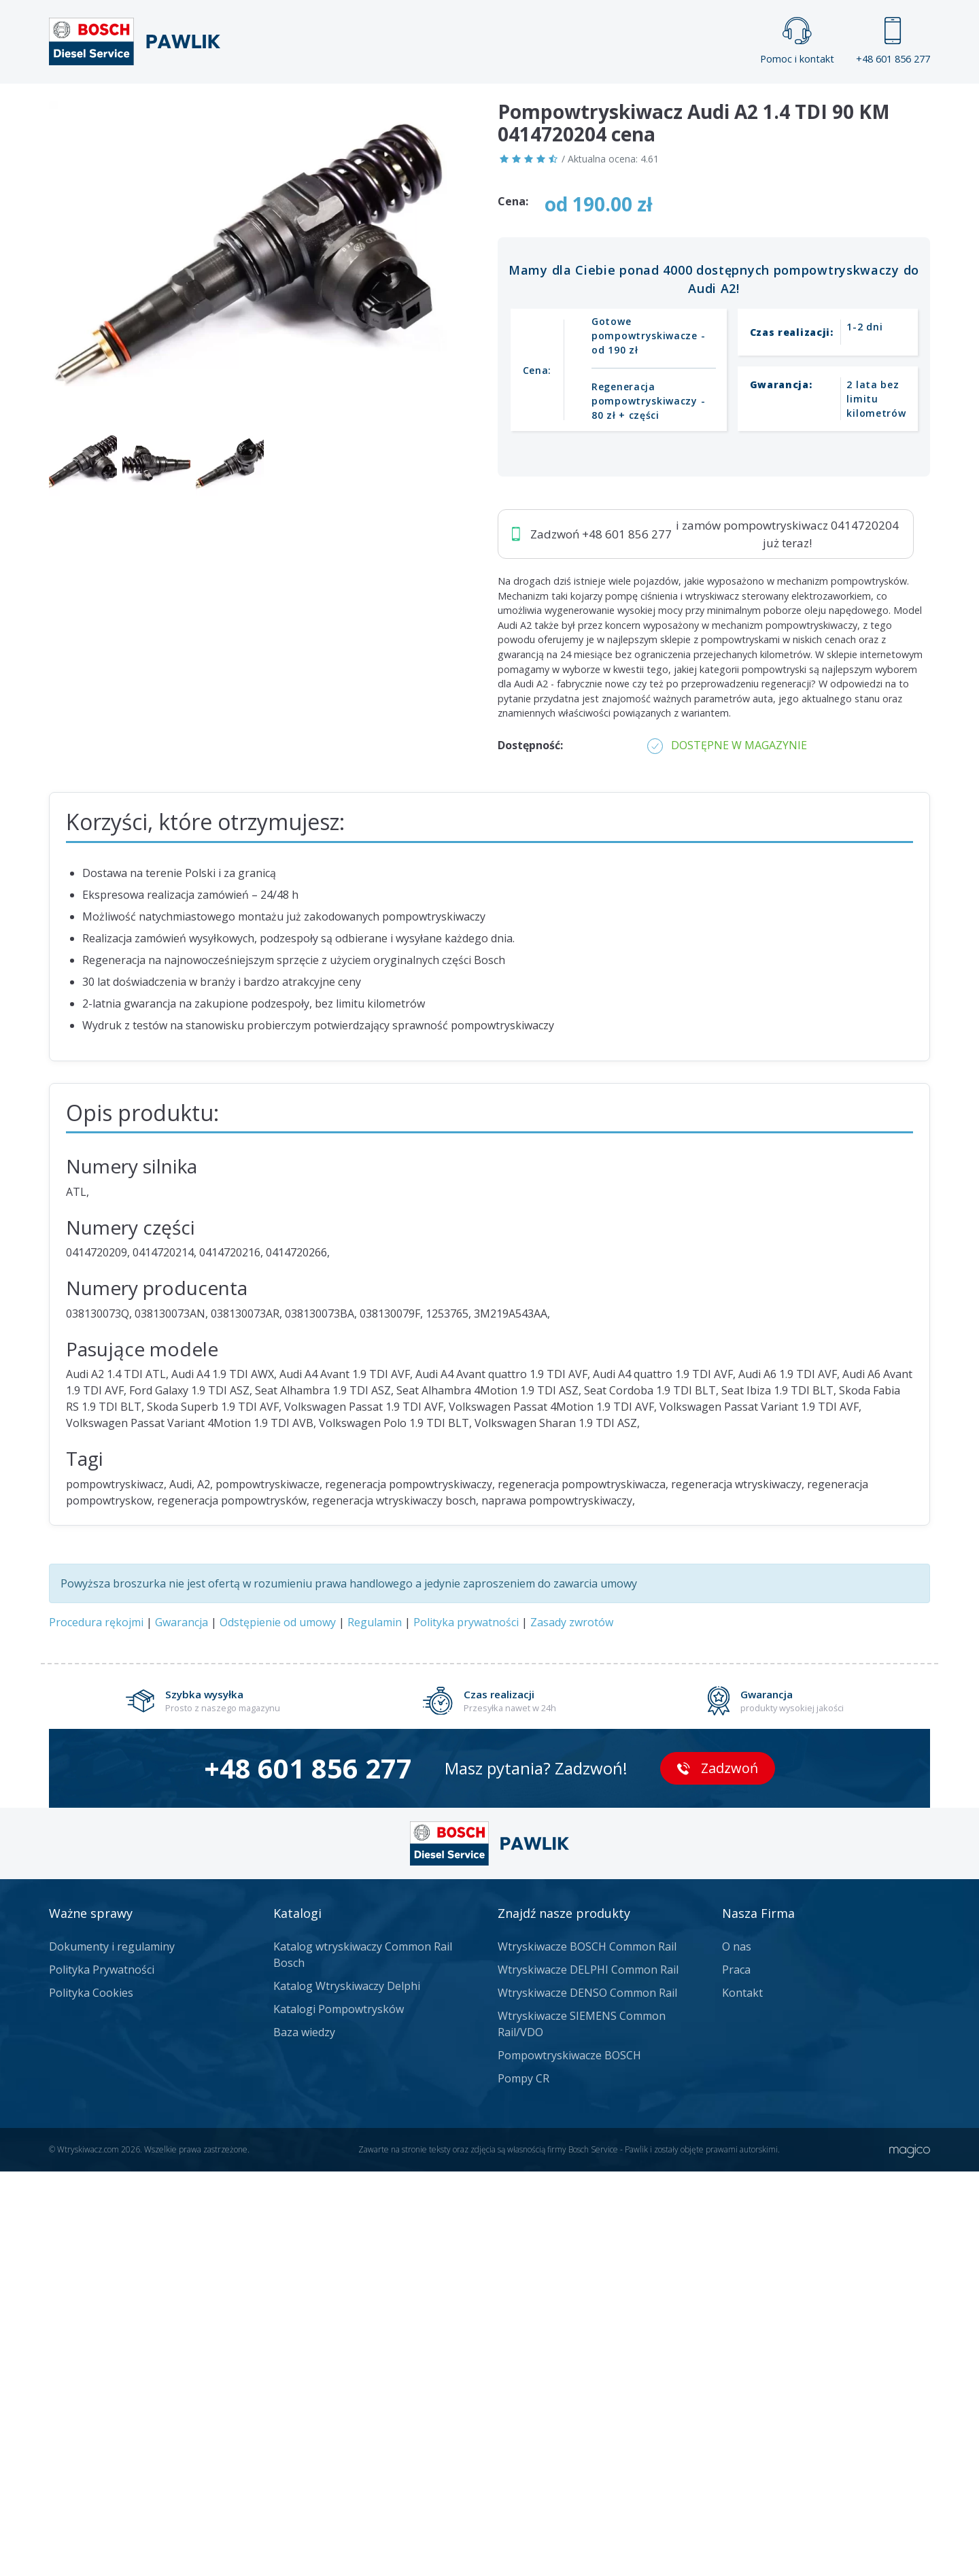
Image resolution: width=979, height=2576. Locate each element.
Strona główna (339, 106)
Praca (509, 106)
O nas (736, 2350)
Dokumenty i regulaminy (112, 2350)
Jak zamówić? (313, 467)
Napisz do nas (453, 467)
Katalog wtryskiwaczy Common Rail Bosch (362, 2359)
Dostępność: (530, 1149)
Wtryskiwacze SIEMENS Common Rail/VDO (582, 2428)
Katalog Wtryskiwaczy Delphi (346, 2390)
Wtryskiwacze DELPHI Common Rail (588, 2374)
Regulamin (374, 2026)
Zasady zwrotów (571, 2026)
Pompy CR (523, 2482)
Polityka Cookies (91, 2397)
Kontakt (659, 106)
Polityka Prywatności (101, 2374)
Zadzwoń (143, 468)
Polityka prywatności (466, 2026)
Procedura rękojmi (96, 2026)
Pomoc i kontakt (797, 41)
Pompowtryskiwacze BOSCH (569, 2459)
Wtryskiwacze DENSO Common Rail (587, 2397)
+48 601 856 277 (893, 41)
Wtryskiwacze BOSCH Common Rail (587, 2350)
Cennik (580, 106)
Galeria (437, 106)
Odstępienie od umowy (278, 2026)
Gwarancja (181, 2026)
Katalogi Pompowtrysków (338, 2413)
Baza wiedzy (304, 2436)
